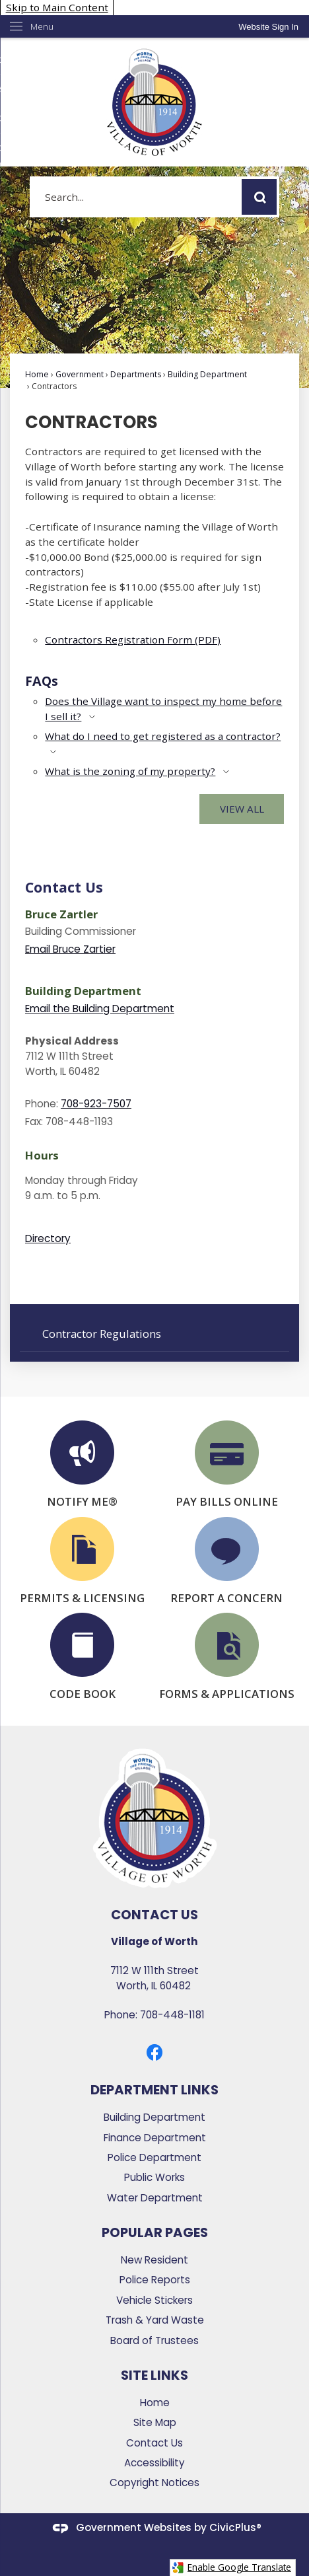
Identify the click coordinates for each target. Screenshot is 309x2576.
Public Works (154, 2177)
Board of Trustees (154, 2340)
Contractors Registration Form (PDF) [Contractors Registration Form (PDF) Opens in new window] (133, 639)
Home (37, 374)
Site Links (154, 2375)
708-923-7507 (96, 1104)
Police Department (154, 2157)
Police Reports (155, 2280)
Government (79, 374)
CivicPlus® (235, 2527)
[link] (268, 26)
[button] (259, 196)
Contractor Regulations (101, 1333)
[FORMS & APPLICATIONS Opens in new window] (226, 1657)
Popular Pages (155, 2232)
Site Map (154, 2422)
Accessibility (154, 2463)
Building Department (207, 374)
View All (242, 808)
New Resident (154, 2260)
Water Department (155, 2198)
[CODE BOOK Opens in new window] (82, 1657)
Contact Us (64, 887)
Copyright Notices (154, 2482)
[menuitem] (154, 1333)
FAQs (41, 681)
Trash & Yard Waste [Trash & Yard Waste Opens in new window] (155, 2320)
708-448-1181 (172, 2015)
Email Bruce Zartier (70, 949)
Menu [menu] (41, 26)
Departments (135, 374)
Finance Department (155, 2138)
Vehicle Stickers (154, 2300)
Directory (48, 1238)
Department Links (154, 2089)
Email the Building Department (99, 1008)
